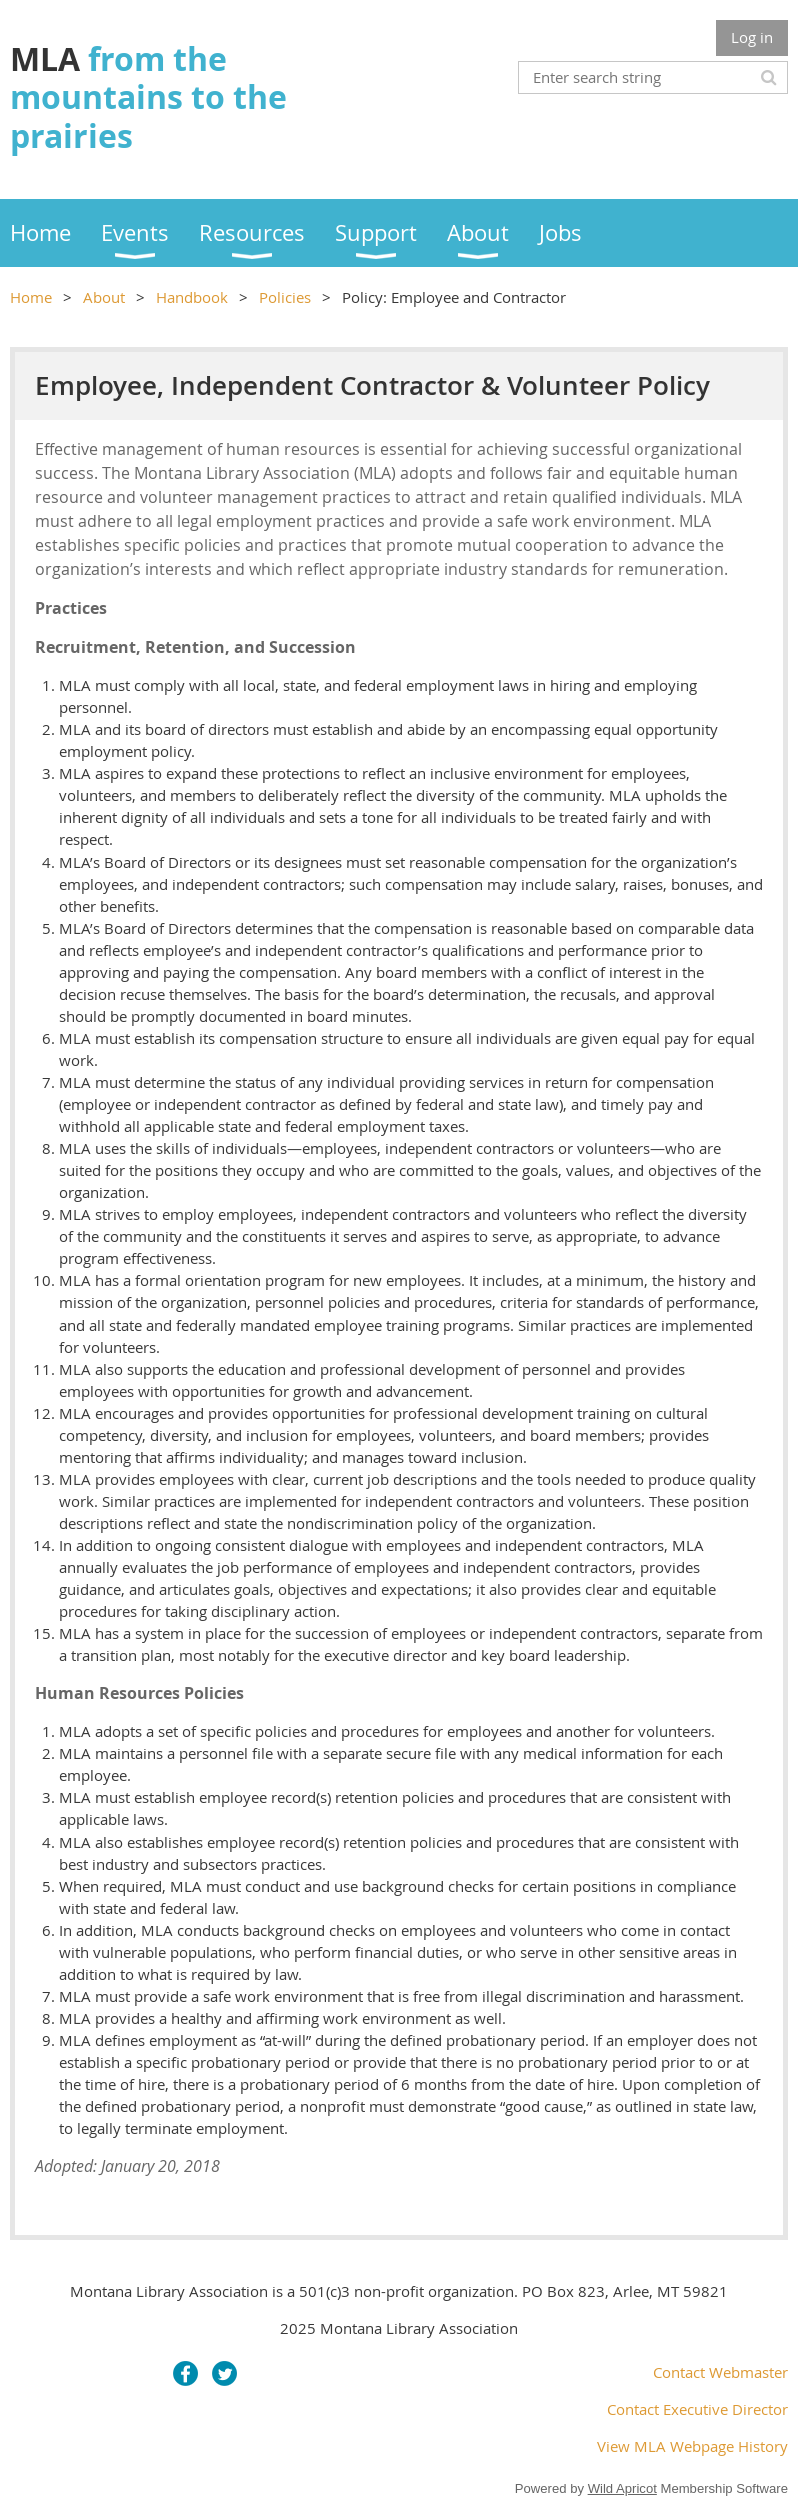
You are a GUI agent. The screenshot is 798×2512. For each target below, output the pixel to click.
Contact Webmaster (720, 2372)
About (104, 297)
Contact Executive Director (697, 2409)
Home (31, 297)
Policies (285, 297)
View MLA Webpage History (692, 2446)
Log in (752, 37)
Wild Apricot (622, 2488)
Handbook (192, 297)
